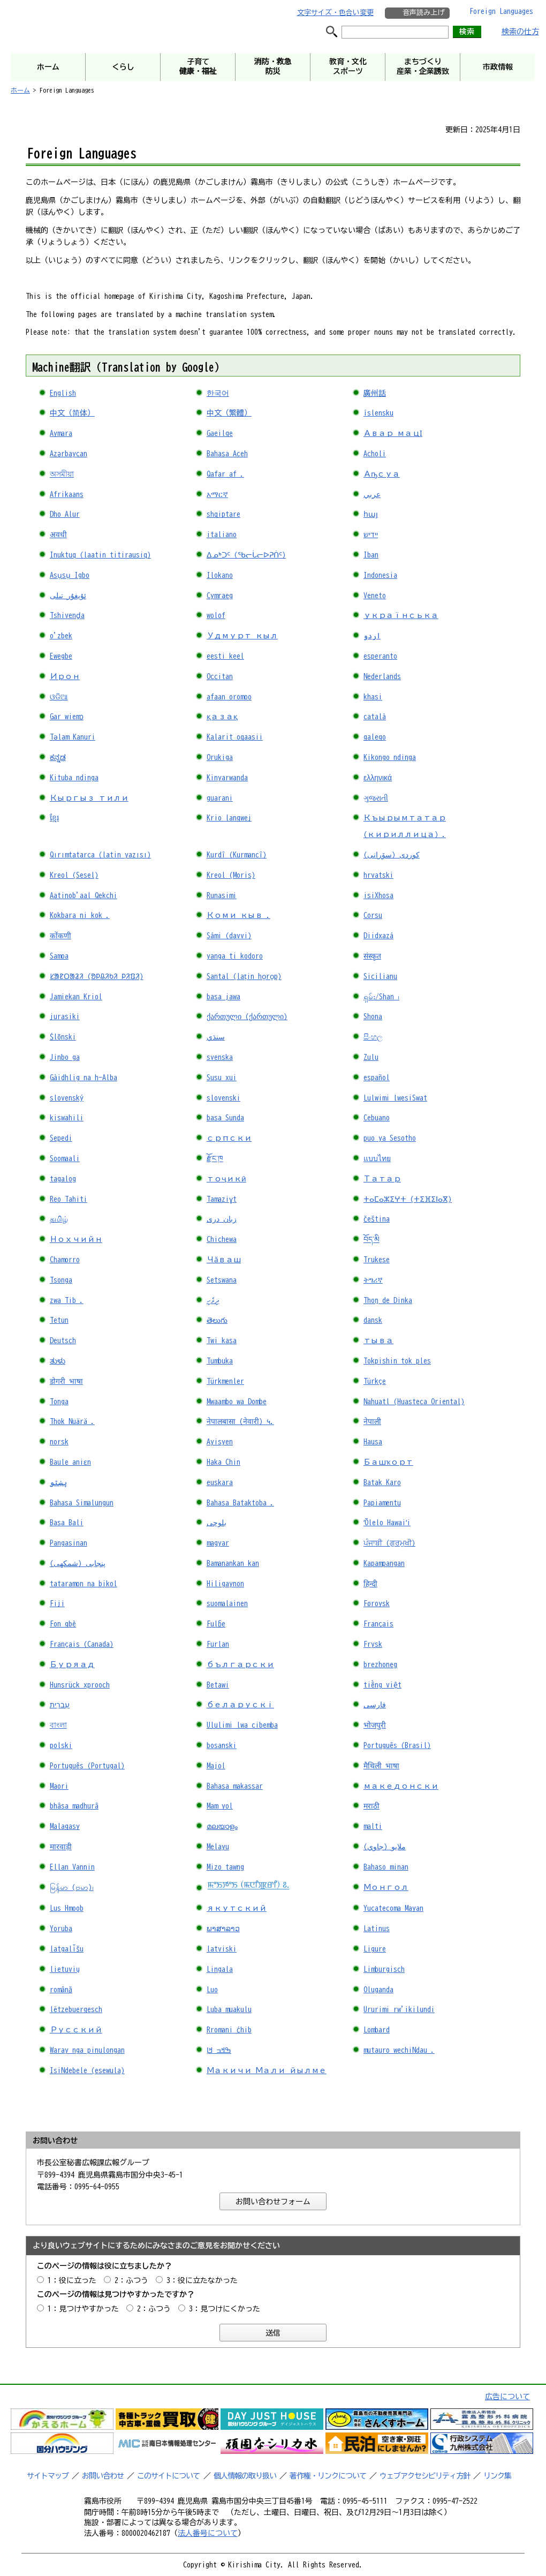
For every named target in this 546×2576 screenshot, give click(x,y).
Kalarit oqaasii (235, 737)
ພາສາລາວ (223, 1928)
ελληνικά (377, 777)
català (374, 716)
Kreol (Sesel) (74, 875)
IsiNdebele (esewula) (87, 2070)
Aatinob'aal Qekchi (83, 895)
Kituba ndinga (74, 777)
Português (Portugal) (87, 1765)
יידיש (370, 534)
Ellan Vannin (72, 1867)
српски (229, 1138)
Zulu (370, 1057)
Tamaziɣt (222, 1199)
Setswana (222, 1280)
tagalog (63, 1178)
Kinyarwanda (227, 777)
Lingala (220, 1969)
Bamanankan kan (233, 1563)
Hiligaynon (225, 1583)
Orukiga (220, 757)
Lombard (376, 2029)
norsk (59, 1441)
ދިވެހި (213, 1300)
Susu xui (222, 1077)
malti (372, 1826)
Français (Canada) (81, 1644)
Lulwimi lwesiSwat (395, 1098)
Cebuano (376, 1117)
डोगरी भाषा (66, 1381)
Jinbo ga (65, 1057)
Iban (370, 555)
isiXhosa (378, 895)
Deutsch (63, 1340)
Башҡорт (388, 1462)
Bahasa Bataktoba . (240, 1503)
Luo (212, 1989)
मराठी (371, 1806)
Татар (382, 1178)
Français (378, 1624)
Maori (59, 1786)
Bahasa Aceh (227, 453)
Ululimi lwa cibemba (242, 1725)
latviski (222, 1949)
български (240, 1664)
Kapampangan (384, 1563)
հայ (370, 514)
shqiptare (223, 514)
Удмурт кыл (242, 635)
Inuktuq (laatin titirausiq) (100, 555)
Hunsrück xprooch (80, 1685)
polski (61, 1745)
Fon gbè (63, 1624)
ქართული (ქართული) (247, 1016)
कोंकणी (60, 935)
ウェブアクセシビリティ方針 (425, 2476)
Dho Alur (65, 514)
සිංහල (373, 1037)
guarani (220, 798)
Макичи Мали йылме (267, 2070)
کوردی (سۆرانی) (391, 854)
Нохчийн (76, 1239)
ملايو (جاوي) (384, 1846)
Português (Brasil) (397, 1745)
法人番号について (208, 2533)
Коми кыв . (238, 915)
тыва (378, 1340)
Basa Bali (67, 1522)
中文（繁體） (229, 413)
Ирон (65, 676)
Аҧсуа (381, 474)
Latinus (376, 1928)
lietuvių (65, 1969)
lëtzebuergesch (76, 2009)
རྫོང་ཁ (215, 1158)
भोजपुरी (374, 1725)
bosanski (222, 1745)
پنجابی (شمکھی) (77, 1563)
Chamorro (65, 1259)
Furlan (218, 1644)
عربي (372, 494)
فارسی (374, 1704)
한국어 (218, 393)
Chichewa (222, 1239)
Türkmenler (225, 1381)
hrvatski (378, 875)
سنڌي (216, 1037)
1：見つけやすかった (83, 2309)
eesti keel (225, 656)
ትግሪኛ (373, 1280)
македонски (400, 1786)
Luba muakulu (229, 2009)
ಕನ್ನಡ (58, 757)
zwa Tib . (67, 1300)
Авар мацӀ (392, 433)
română (61, 1989)
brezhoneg (380, 1664)
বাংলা (58, 1725)
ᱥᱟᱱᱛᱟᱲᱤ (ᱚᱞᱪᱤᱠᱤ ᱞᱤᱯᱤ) (96, 976)
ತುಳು (57, 1361)
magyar (218, 1543)
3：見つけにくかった (224, 2309)
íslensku (378, 413)
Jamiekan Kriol (76, 996)
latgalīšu (67, 1949)
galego (374, 737)
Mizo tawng (225, 1867)
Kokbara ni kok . (80, 915)
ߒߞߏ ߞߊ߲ (219, 2050)
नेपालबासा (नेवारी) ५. (240, 1421)
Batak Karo (382, 1482)
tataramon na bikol (83, 1583)
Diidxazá (378, 935)
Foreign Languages (501, 11)
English (63, 393)
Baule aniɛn (70, 1462)
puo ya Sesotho (389, 1138)
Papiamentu (382, 1503)
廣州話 (374, 393)
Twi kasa (222, 1340)
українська (400, 615)
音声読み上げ (423, 12)
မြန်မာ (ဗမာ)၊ (72, 1887)
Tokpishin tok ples (397, 1361)
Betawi (218, 1685)
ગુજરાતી (375, 798)
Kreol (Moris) (231, 875)
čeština (376, 1219)
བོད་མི (371, 1239)
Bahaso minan (385, 1867)
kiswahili (67, 1117)
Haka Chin (223, 1462)
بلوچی (216, 1522)
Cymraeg (220, 595)
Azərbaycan (68, 453)
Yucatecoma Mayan (393, 1908)
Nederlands (382, 676)
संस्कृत (372, 956)
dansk (372, 1320)
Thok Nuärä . (72, 1421)
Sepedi (61, 1138)
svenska (220, 1057)
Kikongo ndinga (389, 757)
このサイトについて (168, 2476)
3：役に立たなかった (202, 2280)
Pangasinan (68, 1543)
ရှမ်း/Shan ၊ (381, 996)
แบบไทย (377, 1158)
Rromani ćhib (229, 2029)
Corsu (372, 915)
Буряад (72, 1664)
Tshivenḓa (67, 615)
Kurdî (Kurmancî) (237, 854)
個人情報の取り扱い (245, 2476)
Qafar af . (225, 474)
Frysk (372, 1644)
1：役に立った (72, 2280)
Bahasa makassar (235, 1786)
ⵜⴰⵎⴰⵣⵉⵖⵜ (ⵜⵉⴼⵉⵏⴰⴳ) (407, 1199)
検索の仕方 (520, 31)
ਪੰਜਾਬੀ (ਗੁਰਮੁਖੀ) (389, 1543)
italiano (222, 534)
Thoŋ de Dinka (387, 1300)
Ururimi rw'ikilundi (399, 2009)
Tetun (59, 1320)
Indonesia (380, 575)
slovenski (223, 1098)
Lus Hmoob (67, 1908)
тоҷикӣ (226, 1178)
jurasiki (65, 1016)
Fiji (57, 1603)
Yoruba (61, 1928)
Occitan (220, 676)
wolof (216, 615)
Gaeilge (220, 433)
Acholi (374, 453)
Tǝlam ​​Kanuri (72, 737)
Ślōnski (63, 1037)
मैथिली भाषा (381, 1765)
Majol (216, 1765)
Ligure (374, 1949)
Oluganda (378, 1989)
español (376, 1077)
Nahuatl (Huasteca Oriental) (414, 1401)
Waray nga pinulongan (87, 2050)
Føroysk (376, 1603)
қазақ (222, 716)
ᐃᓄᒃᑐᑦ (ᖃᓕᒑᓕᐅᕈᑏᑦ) (246, 555)
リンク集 (497, 2476)
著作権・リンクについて (328, 2476)
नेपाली (372, 1421)
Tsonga (61, 1280)
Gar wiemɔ (67, 716)
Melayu (218, 1846)
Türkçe (374, 1381)
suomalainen (227, 1603)
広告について (507, 2396)
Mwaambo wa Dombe (237, 1401)
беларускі (240, 1704)
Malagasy (65, 1826)
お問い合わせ (103, 2476)
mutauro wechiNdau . (399, 2050)
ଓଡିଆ (59, 697)
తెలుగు (217, 1320)
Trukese (376, 1259)
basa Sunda (225, 1117)
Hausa (372, 1441)
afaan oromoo (229, 697)
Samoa (59, 956)
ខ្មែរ (54, 818)
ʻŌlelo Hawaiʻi (387, 1522)
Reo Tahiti (68, 1199)
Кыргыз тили (89, 798)
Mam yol (220, 1806)
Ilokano (220, 575)
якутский (237, 1908)
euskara (220, 1482)
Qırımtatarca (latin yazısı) (100, 854)
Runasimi (222, 895)
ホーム (20, 90)
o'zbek (61, 635)
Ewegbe (61, 656)
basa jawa (223, 996)
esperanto (380, 656)
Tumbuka (220, 1361)
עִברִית (60, 1704)
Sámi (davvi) (229, 935)
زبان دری (222, 1219)
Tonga (59, 1401)
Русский (76, 2029)
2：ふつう (131, 2280)
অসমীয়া (62, 474)
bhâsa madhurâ (74, 1806)
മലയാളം (222, 1826)
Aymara (61, 433)
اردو (372, 635)
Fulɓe (216, 1624)
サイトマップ (48, 2476)
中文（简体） (72, 413)
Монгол (385, 1887)
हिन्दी (370, 1583)
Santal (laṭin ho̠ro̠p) (244, 976)
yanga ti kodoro (235, 956)
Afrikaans (67, 494)
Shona (372, 1016)
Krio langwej (229, 818)
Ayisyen (220, 1441)
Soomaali (65, 1158)
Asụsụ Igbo (69, 575)
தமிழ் (59, 1219)
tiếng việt (382, 1685)
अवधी (58, 534)
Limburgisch (384, 1969)
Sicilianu (380, 976)
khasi (372, 697)
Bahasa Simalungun (81, 1503)
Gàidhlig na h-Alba (83, 1077)
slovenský (67, 1098)
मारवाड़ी (61, 1846)
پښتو (58, 1482)
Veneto (374, 595)
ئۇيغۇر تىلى (68, 595)
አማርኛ (217, 494)
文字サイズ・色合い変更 (335, 12)
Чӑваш (224, 1259)
